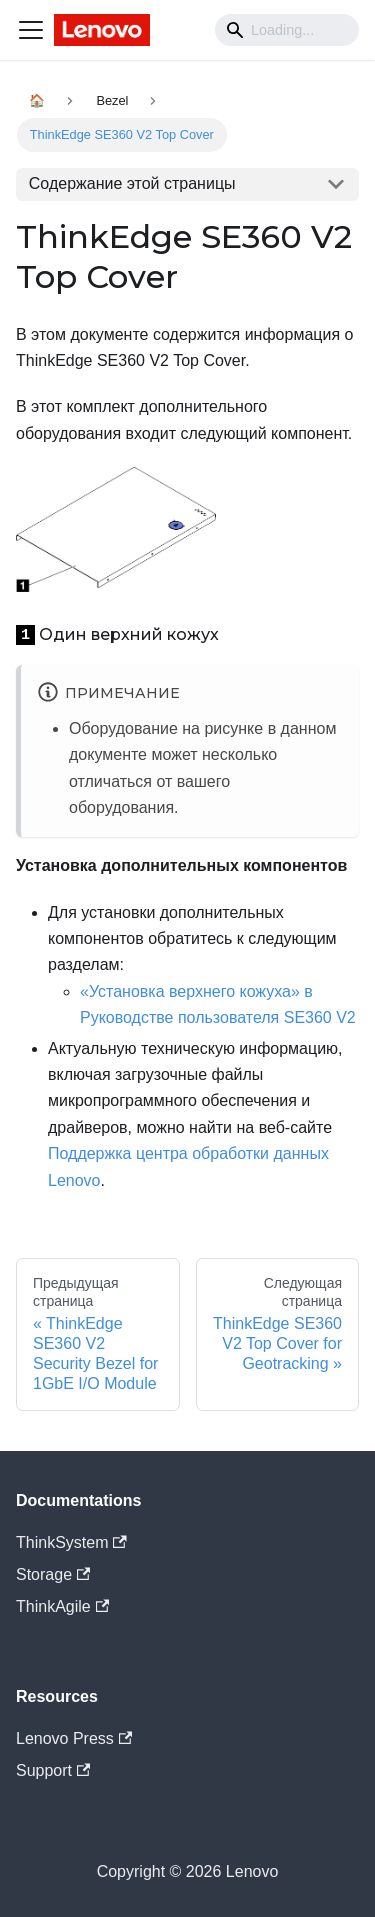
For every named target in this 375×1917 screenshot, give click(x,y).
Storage (53, 1574)
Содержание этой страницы (132, 183)
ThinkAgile (62, 1606)
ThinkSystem (71, 1542)
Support (53, 1770)
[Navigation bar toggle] (31, 30)
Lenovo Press (74, 1738)
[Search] (287, 30)
